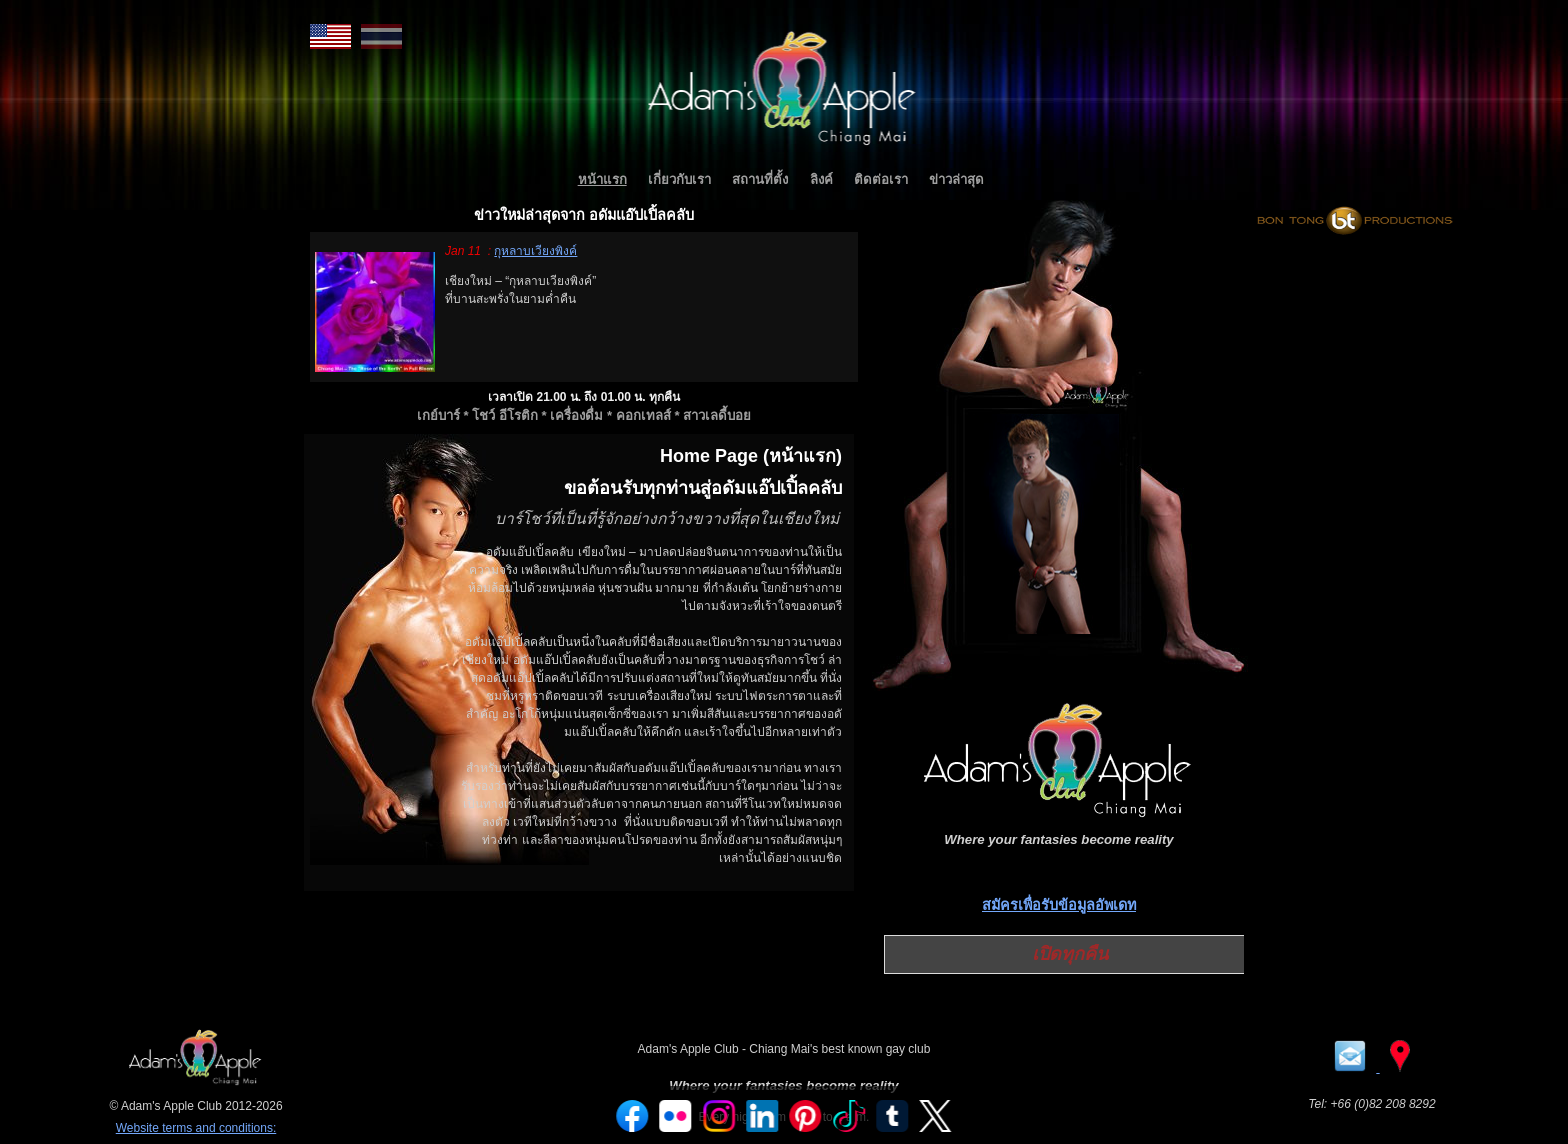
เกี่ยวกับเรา (679, 179)
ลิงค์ (821, 179)
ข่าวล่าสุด (956, 179)
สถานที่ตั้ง (760, 179)
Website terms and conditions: (196, 1128)
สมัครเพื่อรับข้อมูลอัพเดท (1059, 905)
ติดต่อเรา (881, 179)
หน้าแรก (602, 179)
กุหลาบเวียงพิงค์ (535, 251)
